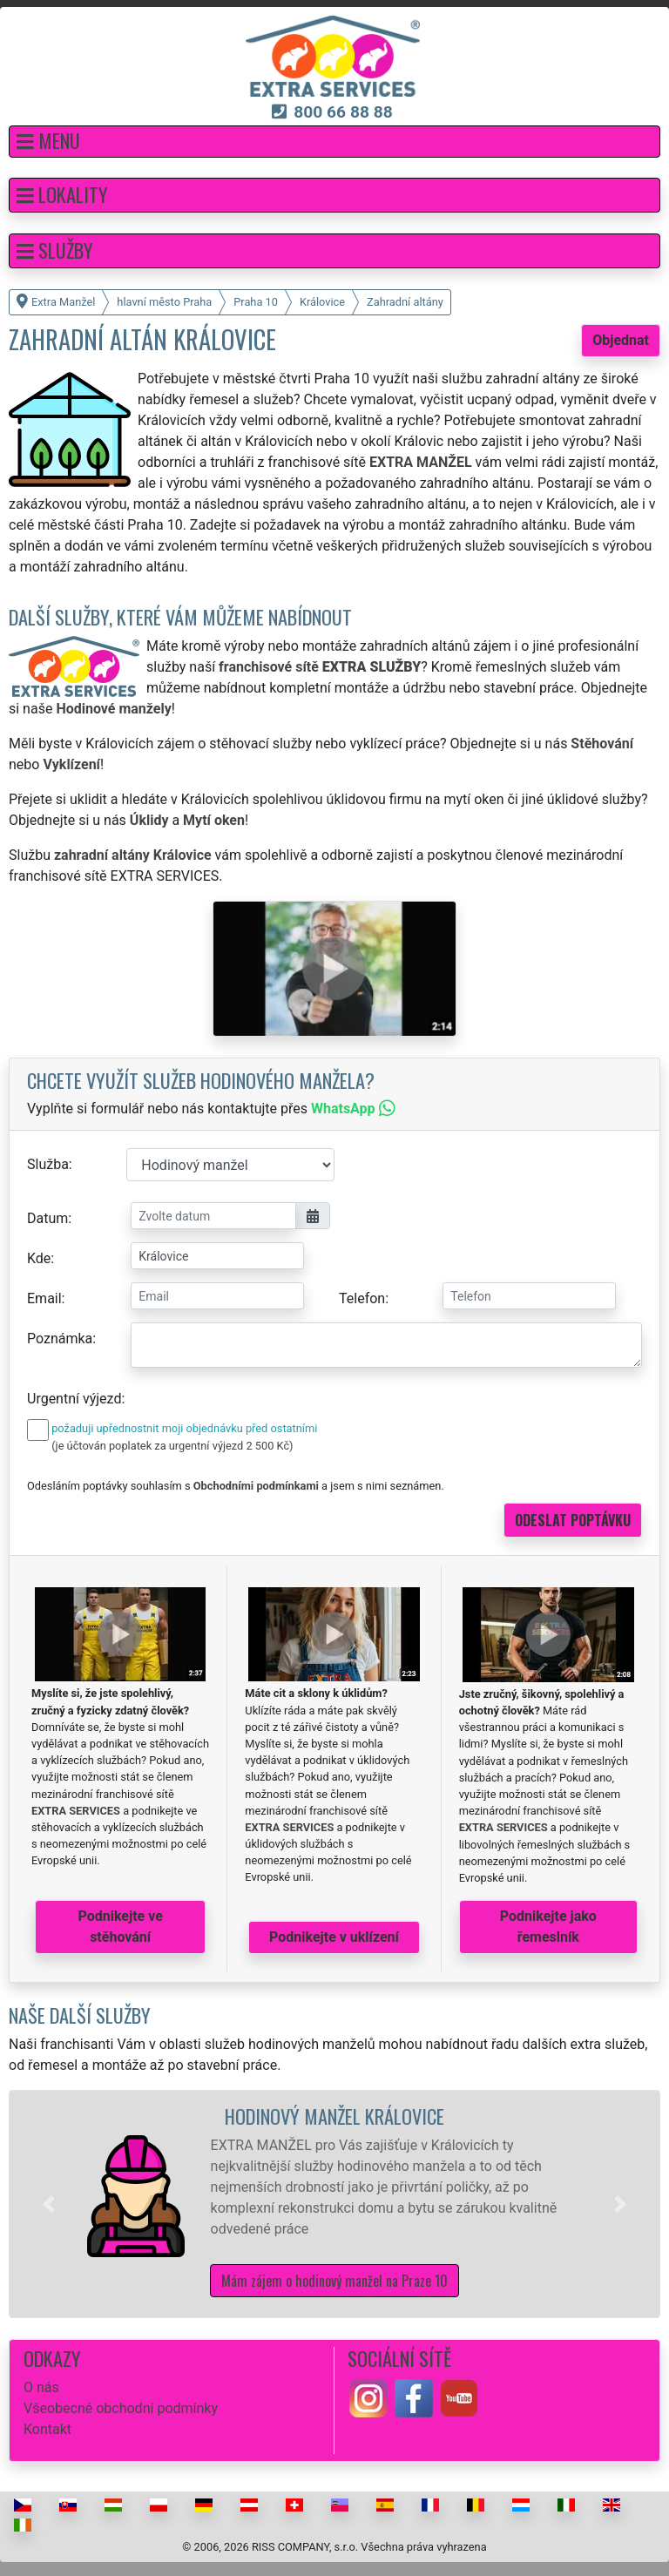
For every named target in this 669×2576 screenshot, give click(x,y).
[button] (334, 141)
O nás (41, 2387)
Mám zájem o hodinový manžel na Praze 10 (334, 2280)
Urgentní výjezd (74, 1398)
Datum (47, 1218)
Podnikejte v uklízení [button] (334, 1937)
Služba (48, 1164)
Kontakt (47, 2429)
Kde (39, 1258)
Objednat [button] (620, 340)
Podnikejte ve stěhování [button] (120, 1926)
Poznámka (59, 1338)
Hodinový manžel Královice (334, 2115)
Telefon (362, 1298)
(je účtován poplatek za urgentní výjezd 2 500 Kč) (172, 1445)
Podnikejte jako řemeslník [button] (548, 1926)
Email (44, 1298)
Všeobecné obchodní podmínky (121, 2408)
